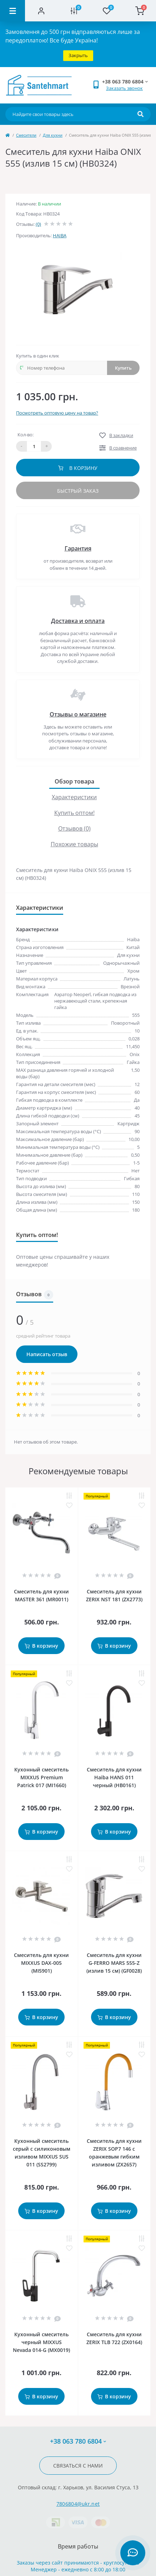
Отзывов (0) (74, 828)
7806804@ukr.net (78, 2503)
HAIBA (59, 235)
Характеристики (74, 797)
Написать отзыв (46, 1354)
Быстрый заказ (78, 490)
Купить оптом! (74, 813)
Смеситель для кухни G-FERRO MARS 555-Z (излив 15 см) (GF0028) (114, 1963)
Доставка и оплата (78, 621)
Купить (123, 368)
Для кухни (52, 135)
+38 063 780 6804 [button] (78, 2441)
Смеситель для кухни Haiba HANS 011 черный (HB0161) (114, 1777)
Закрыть (78, 55)
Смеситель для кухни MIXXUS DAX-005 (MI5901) (41, 1963)
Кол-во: (25, 434)
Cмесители (26, 135)
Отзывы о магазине (78, 714)
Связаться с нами (78, 2465)
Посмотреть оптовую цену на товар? (57, 413)
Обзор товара (74, 781)
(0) (38, 224)
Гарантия (78, 548)
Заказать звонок (124, 88)
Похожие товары (74, 844)
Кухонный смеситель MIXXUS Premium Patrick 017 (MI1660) (41, 1777)
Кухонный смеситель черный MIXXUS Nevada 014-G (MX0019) (41, 2342)
